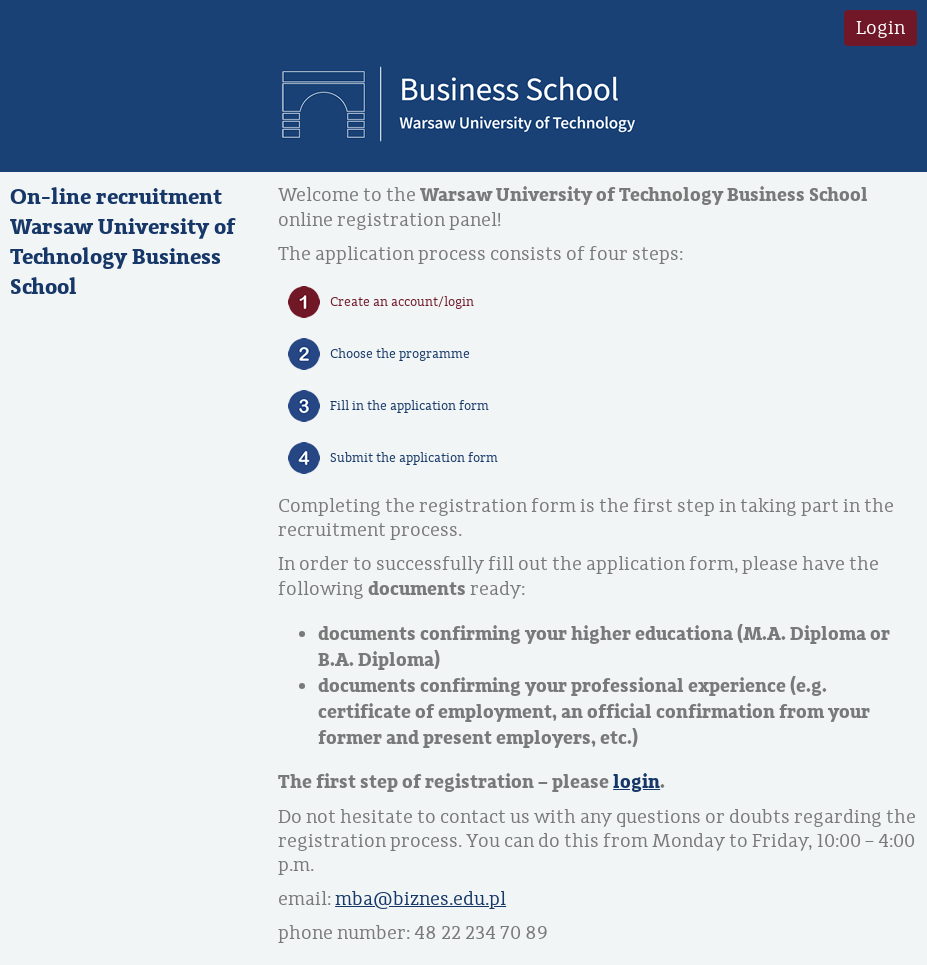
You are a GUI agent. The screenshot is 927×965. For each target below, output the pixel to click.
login (636, 782)
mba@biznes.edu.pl (420, 899)
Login (880, 28)
